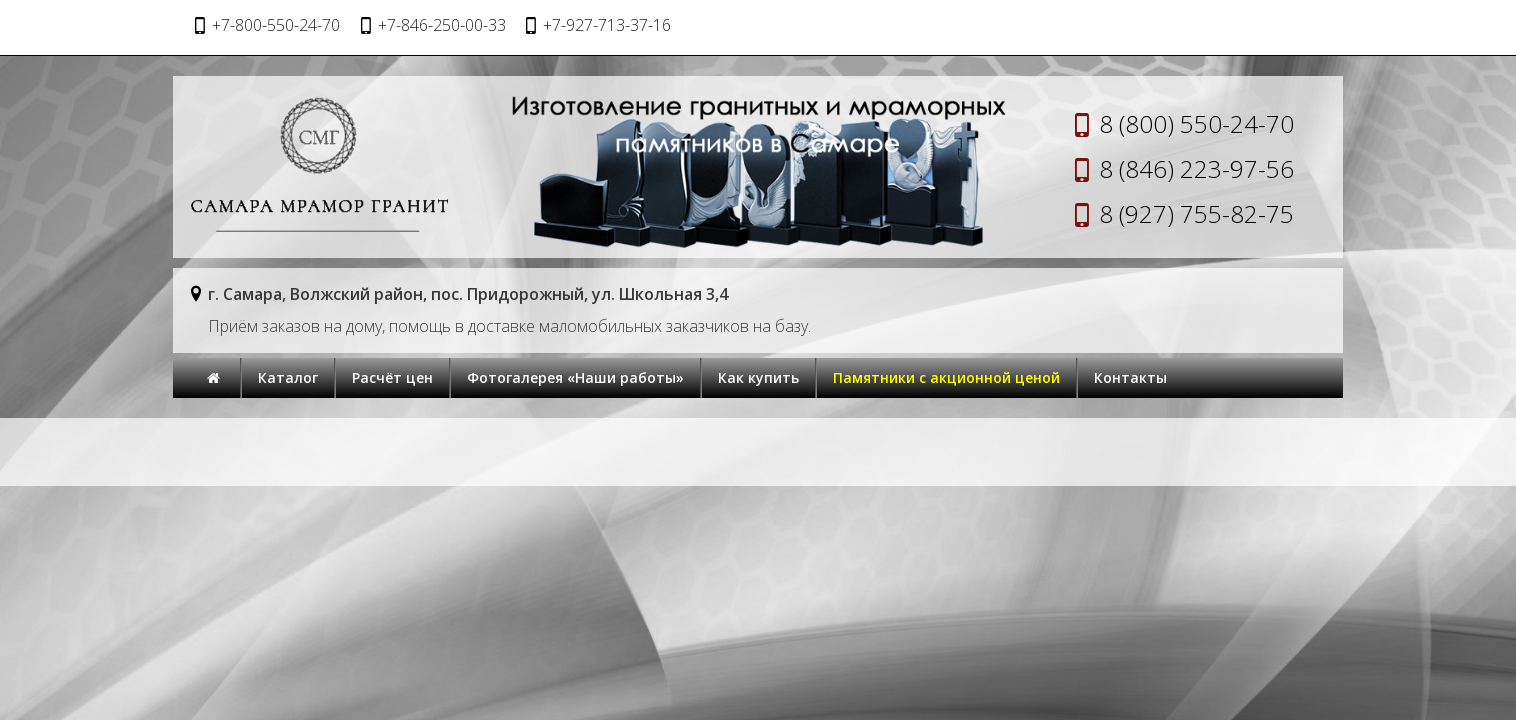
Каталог (288, 377)
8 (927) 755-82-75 (1196, 213)
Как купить (758, 377)
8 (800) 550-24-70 (1196, 123)
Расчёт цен (392, 377)
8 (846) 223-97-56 (1196, 168)
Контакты (1130, 377)
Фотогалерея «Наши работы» (575, 377)
